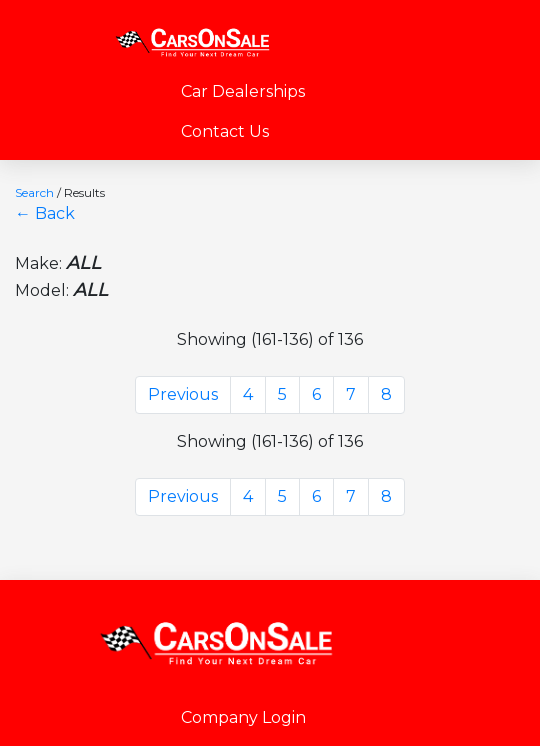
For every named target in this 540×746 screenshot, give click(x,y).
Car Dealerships (243, 91)
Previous (183, 394)
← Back (45, 213)
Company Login (243, 717)
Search (34, 192)
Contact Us (225, 131)
